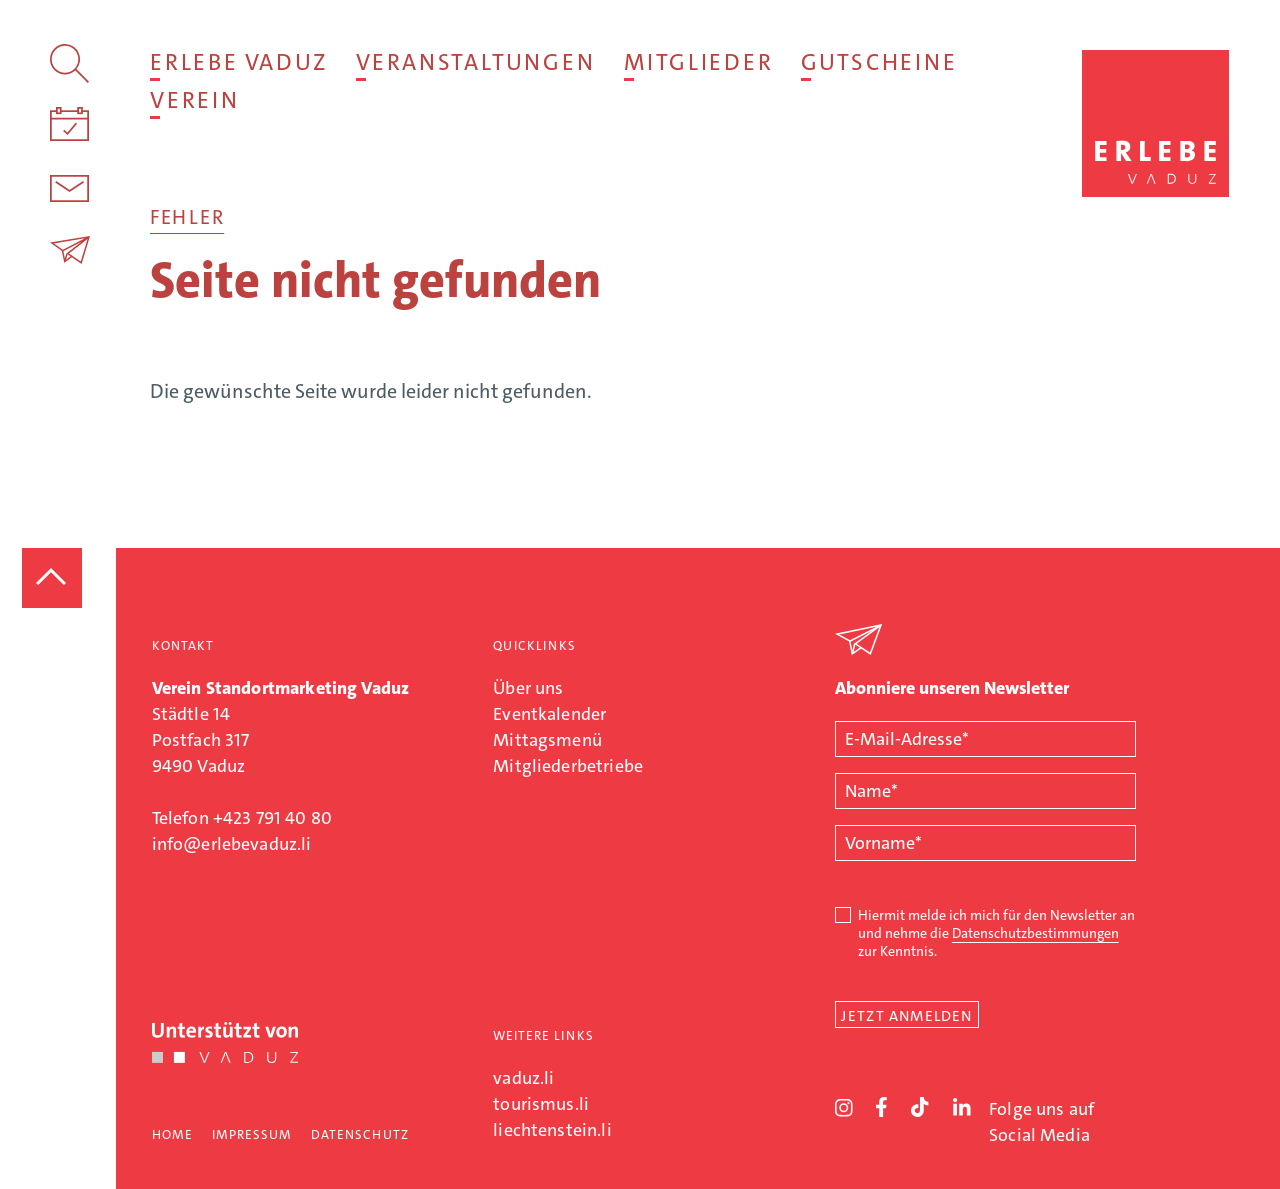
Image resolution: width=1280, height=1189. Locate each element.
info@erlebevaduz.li (232, 844)
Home (172, 1134)
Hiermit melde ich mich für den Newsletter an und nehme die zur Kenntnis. (996, 933)
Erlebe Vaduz (238, 62)
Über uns (528, 688)
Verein (194, 100)
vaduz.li (523, 1078)
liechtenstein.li (552, 1130)
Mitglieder (698, 62)
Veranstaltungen (475, 62)
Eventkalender (549, 714)
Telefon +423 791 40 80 (242, 818)
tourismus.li (541, 1104)
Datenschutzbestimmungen (1035, 933)
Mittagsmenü (547, 740)
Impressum (252, 1134)
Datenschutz (360, 1134)
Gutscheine (879, 62)
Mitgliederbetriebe (568, 766)
